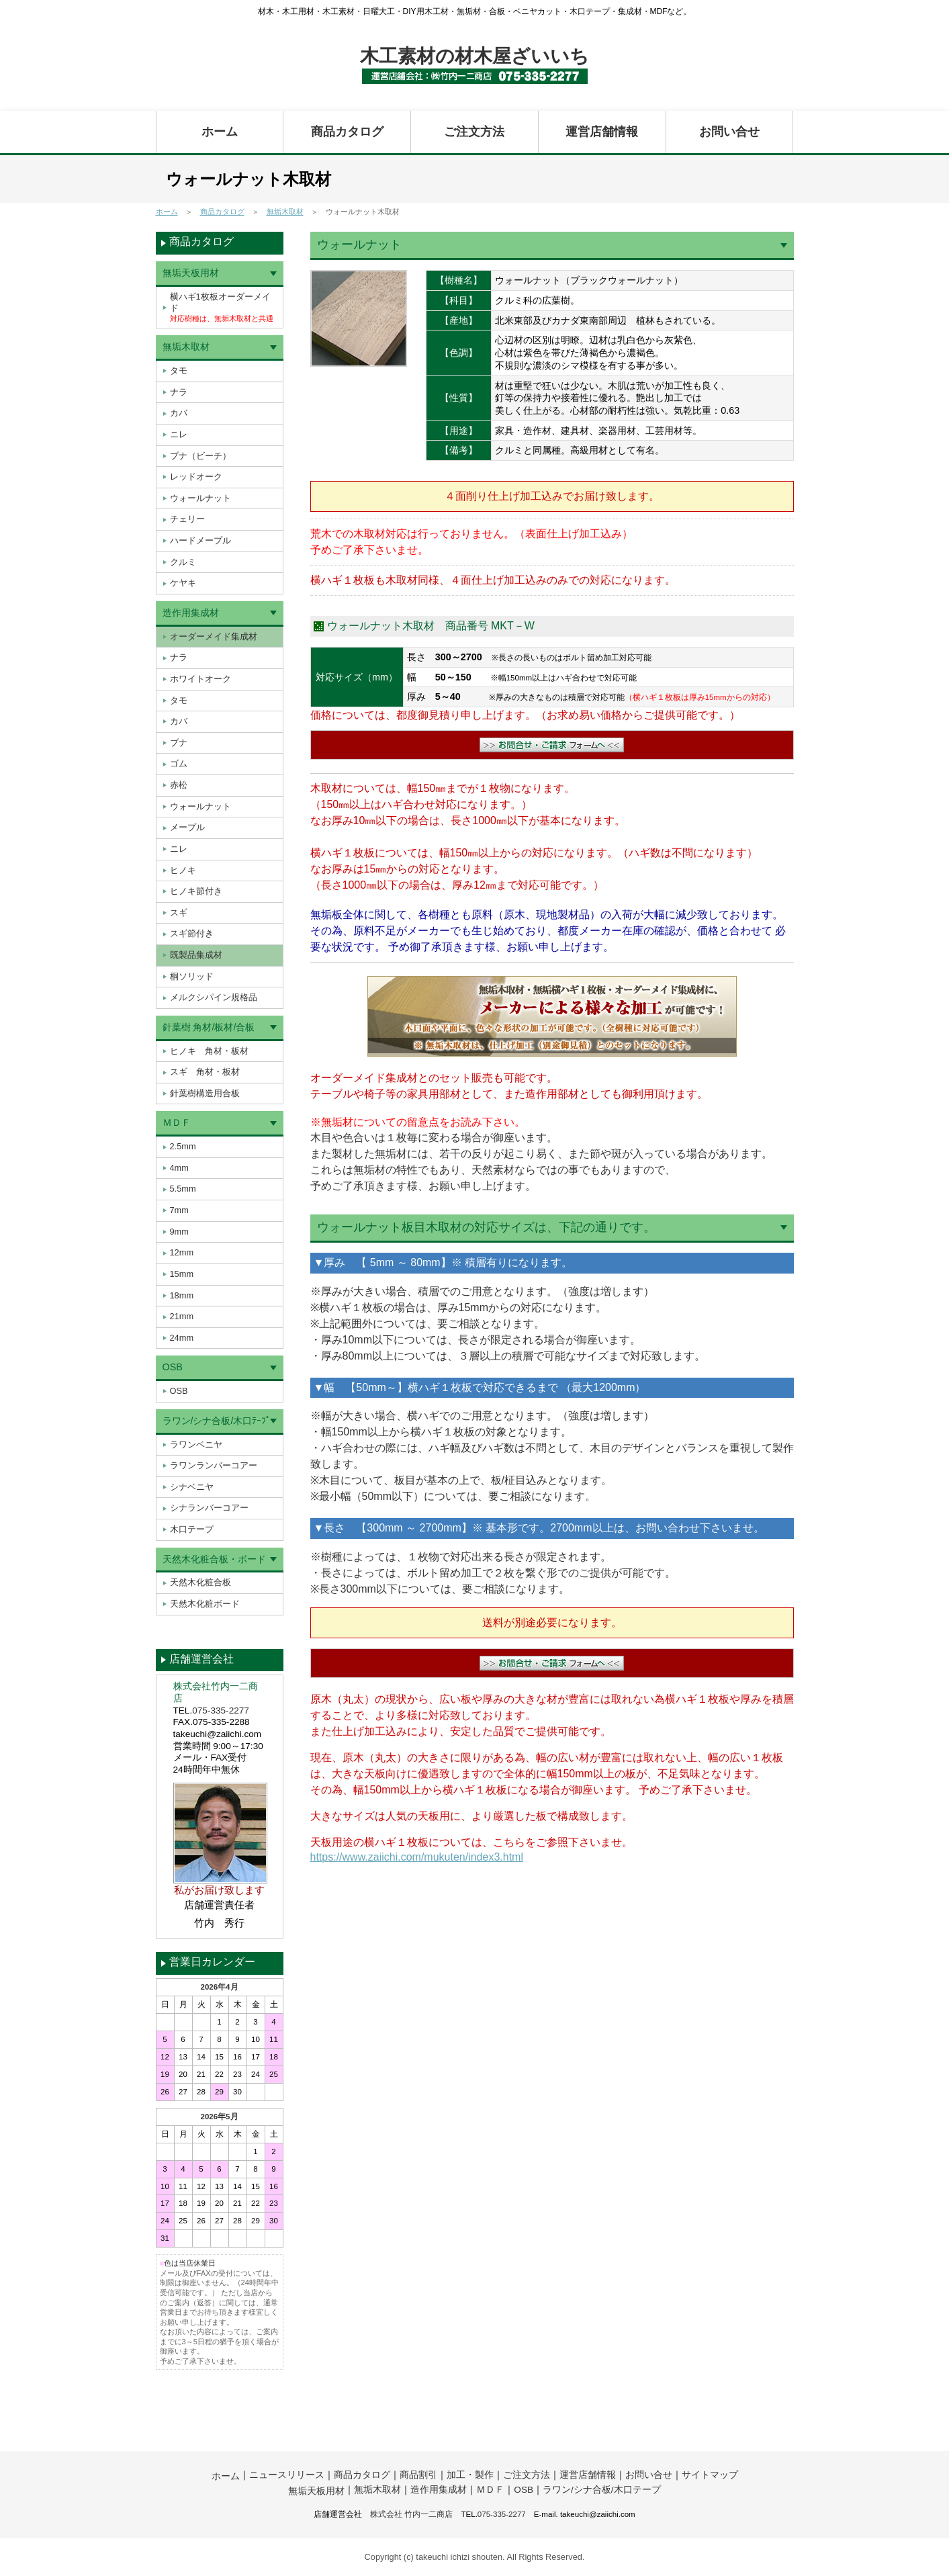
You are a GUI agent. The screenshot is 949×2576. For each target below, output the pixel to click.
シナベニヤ (192, 1487)
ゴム (178, 763)
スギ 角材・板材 (205, 1072)
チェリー (187, 519)
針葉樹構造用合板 (205, 1093)
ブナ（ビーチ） (200, 456)
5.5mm (183, 1189)
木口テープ (192, 1529)
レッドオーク (196, 477)
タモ (178, 370)
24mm (182, 1338)
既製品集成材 (196, 955)
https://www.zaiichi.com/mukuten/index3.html (416, 1857)
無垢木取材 (285, 212)
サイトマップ (710, 2475)
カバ (178, 413)
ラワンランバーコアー (213, 1465)
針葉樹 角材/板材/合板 (209, 1027)
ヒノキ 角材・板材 (209, 1051)
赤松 (178, 785)
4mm (179, 1168)
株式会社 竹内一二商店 (411, 2514)
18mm (182, 1295)
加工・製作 (470, 2475)
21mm (182, 1316)
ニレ (178, 434)
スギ (178, 912)
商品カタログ (347, 131)
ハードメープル (200, 540)
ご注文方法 (474, 131)
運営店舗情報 (602, 131)
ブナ (178, 743)
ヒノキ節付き (196, 891)
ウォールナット (200, 498)
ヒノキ (183, 870)
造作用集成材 (191, 612)
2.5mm (183, 1146)
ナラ (178, 392)
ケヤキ (183, 583)
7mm (179, 1210)
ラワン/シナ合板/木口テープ (602, 2490)
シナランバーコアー (209, 1508)
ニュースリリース (286, 2475)
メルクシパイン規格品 (213, 997)
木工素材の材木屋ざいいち (474, 56)
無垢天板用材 (191, 272)
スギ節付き (192, 933)
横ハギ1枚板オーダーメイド (221, 307)
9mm (179, 1232)
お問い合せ (729, 131)
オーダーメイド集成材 (213, 636)
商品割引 (418, 2475)
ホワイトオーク (200, 679)
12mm (182, 1252)
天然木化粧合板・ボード (214, 1559)
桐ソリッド (192, 976)
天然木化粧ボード (205, 1604)
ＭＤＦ (177, 1122)
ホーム (219, 131)
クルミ (183, 562)
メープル (187, 827)
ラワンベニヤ (196, 1444)
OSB (173, 1367)
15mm (182, 1274)
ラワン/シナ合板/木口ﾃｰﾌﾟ (217, 1420)
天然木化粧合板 (200, 1582)
